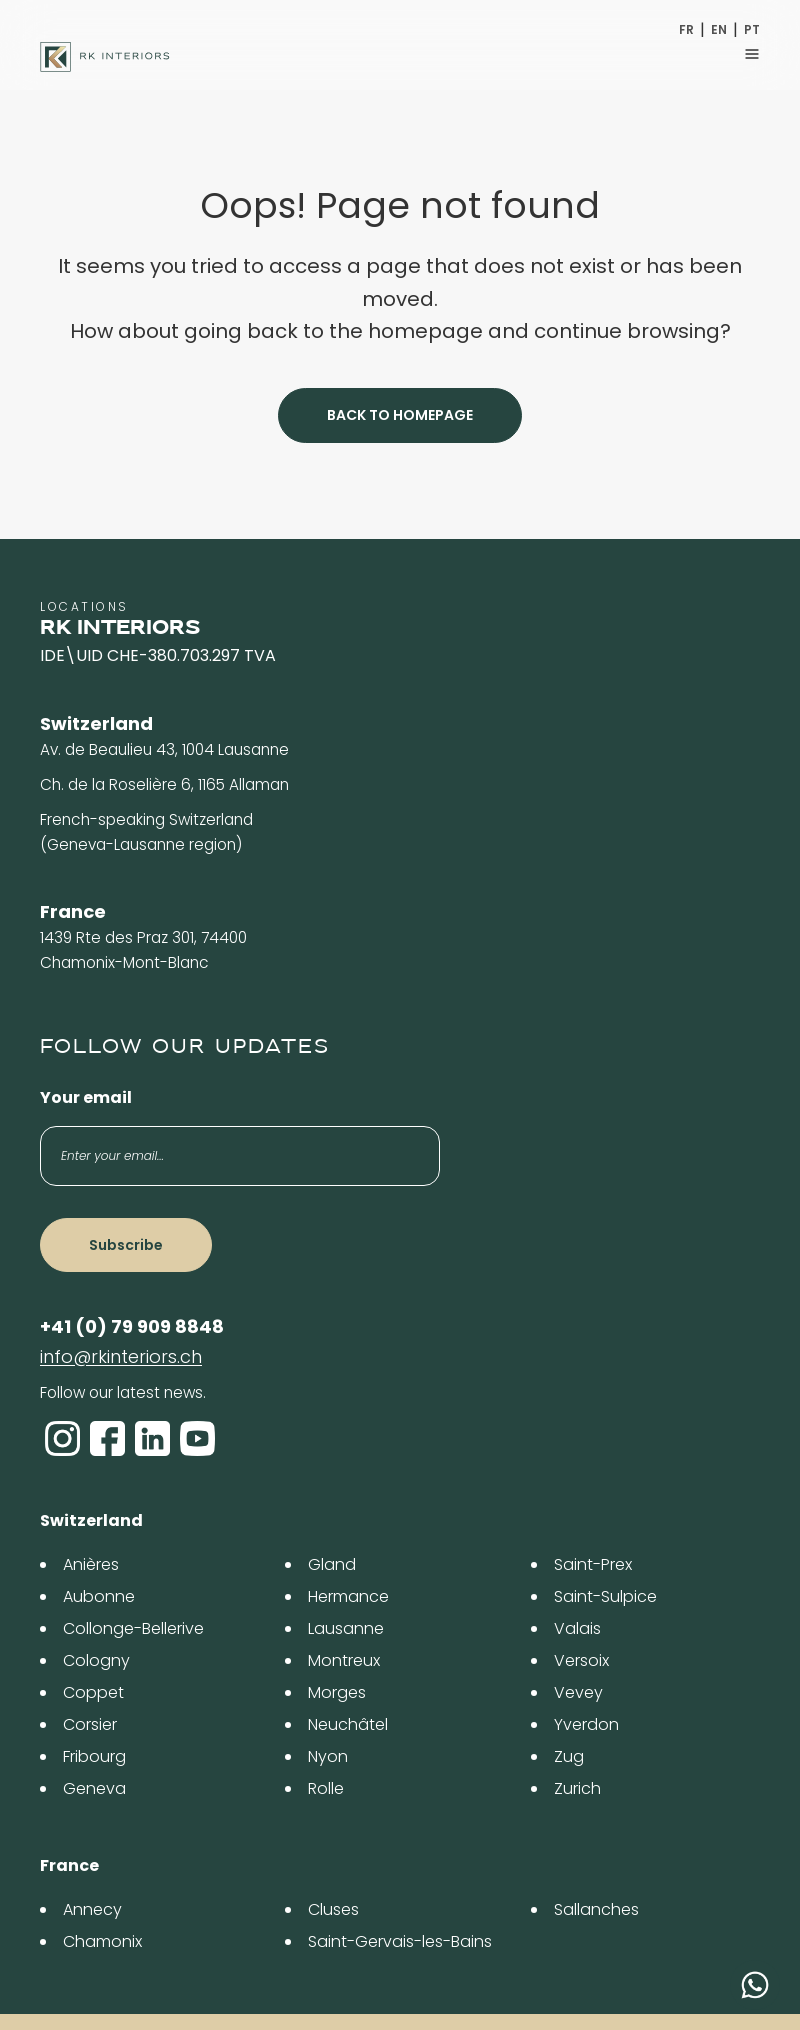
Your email (86, 1097)
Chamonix (102, 1941)
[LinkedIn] (152, 1438)
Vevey (578, 1692)
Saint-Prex (593, 1564)
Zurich (577, 1788)
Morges (337, 1692)
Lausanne (346, 1628)
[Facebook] (107, 1438)
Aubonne (99, 1596)
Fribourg (94, 1756)
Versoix (581, 1660)
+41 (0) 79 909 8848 (132, 1326)
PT (752, 30)
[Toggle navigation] (752, 54)
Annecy (92, 1909)
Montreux (344, 1660)
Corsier (90, 1724)
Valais (577, 1628)
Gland (332, 1564)
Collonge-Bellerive (133, 1628)
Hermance (348, 1596)
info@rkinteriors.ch (121, 1356)
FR (686, 30)
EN (719, 30)
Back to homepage (400, 415)
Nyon (328, 1756)
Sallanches (596, 1909)
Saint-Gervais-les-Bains (400, 1941)
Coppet (93, 1692)
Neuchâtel (348, 1724)
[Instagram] (62, 1438)
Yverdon (586, 1724)
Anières (91, 1564)
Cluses (333, 1909)
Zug (569, 1756)
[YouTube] (197, 1438)
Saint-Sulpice (605, 1596)
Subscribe (126, 1245)
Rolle (326, 1788)
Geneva (94, 1788)
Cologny (96, 1660)
